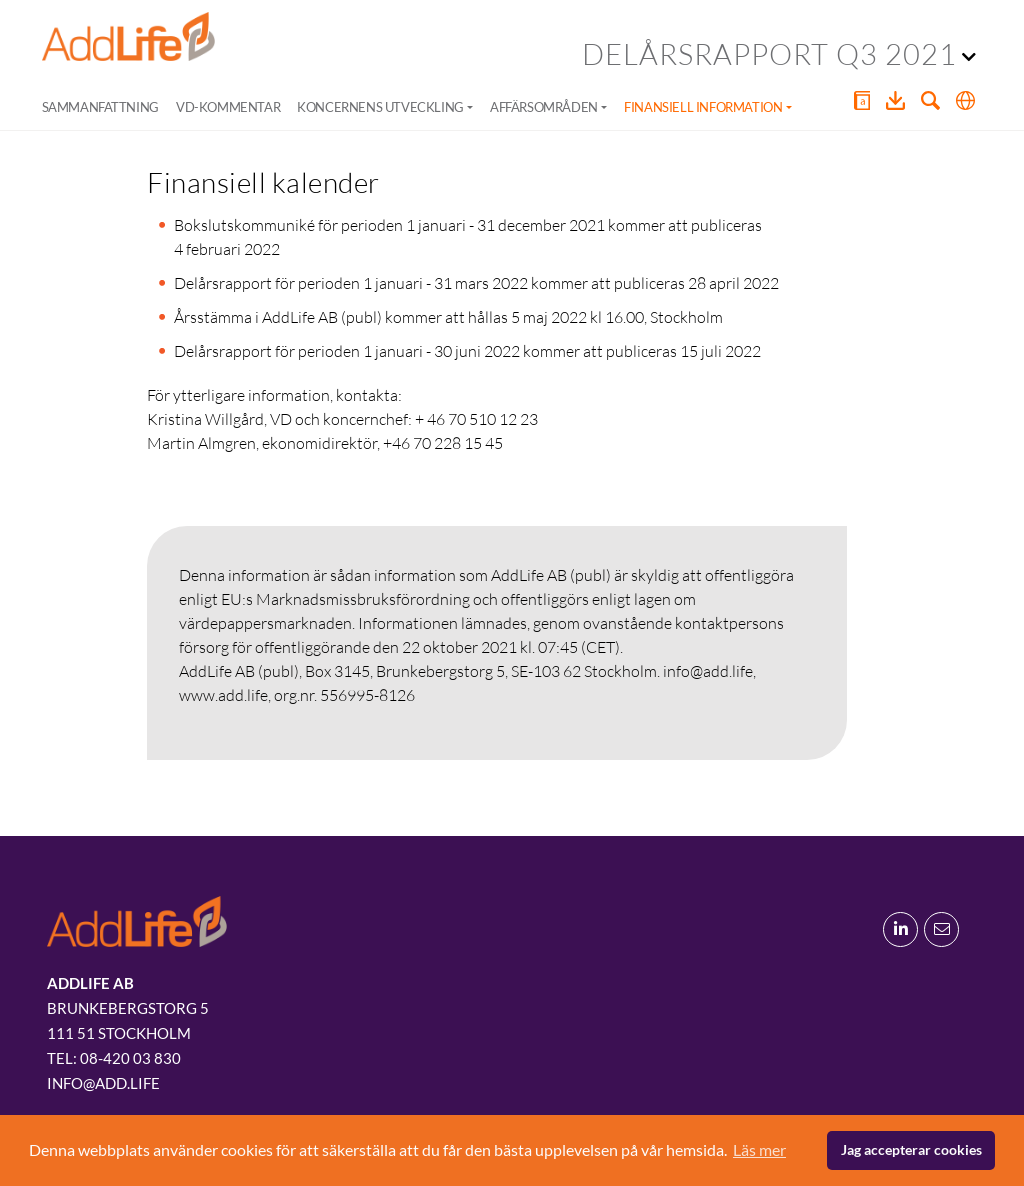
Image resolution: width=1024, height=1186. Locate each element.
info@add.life (103, 1083)
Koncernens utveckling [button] (380, 107)
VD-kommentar (228, 107)
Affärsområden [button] (544, 107)
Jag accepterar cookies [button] (911, 1149)
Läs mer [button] (759, 1149)
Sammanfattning (100, 107)
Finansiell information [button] (703, 107)
